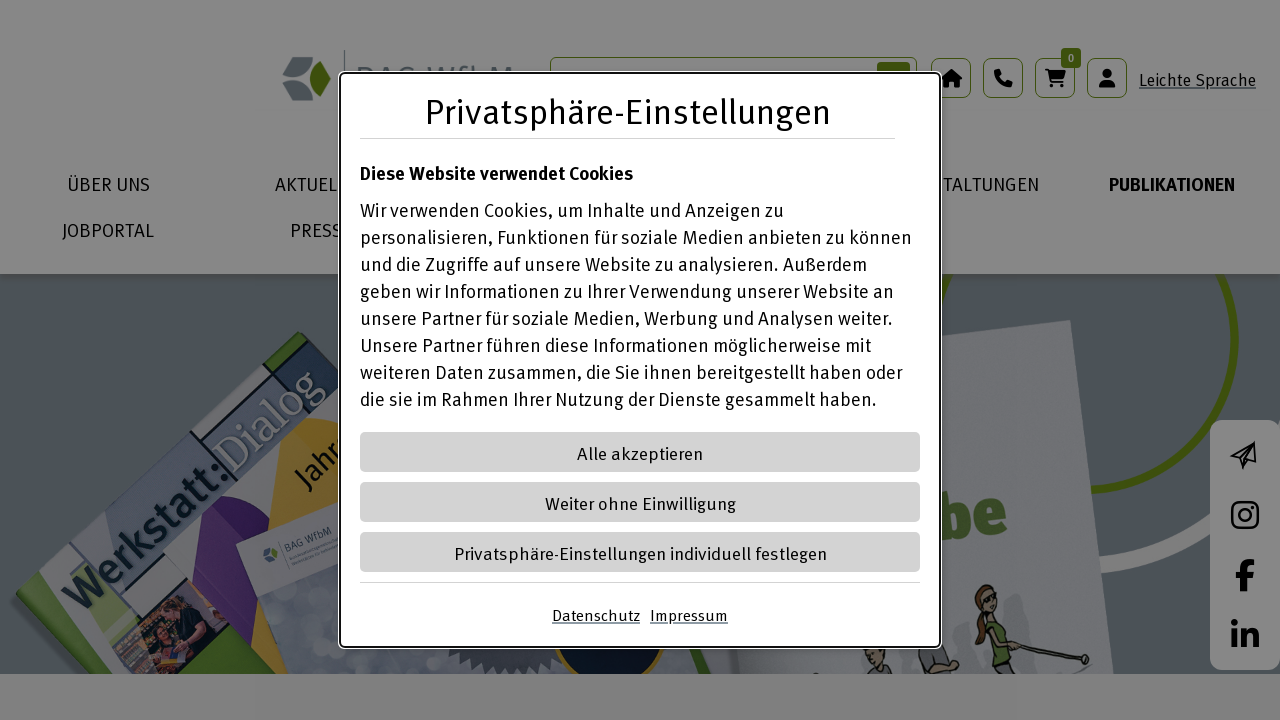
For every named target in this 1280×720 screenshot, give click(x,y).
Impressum (689, 615)
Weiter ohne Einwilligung (640, 502)
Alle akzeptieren (640, 452)
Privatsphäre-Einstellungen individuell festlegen (640, 552)
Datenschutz (596, 615)
